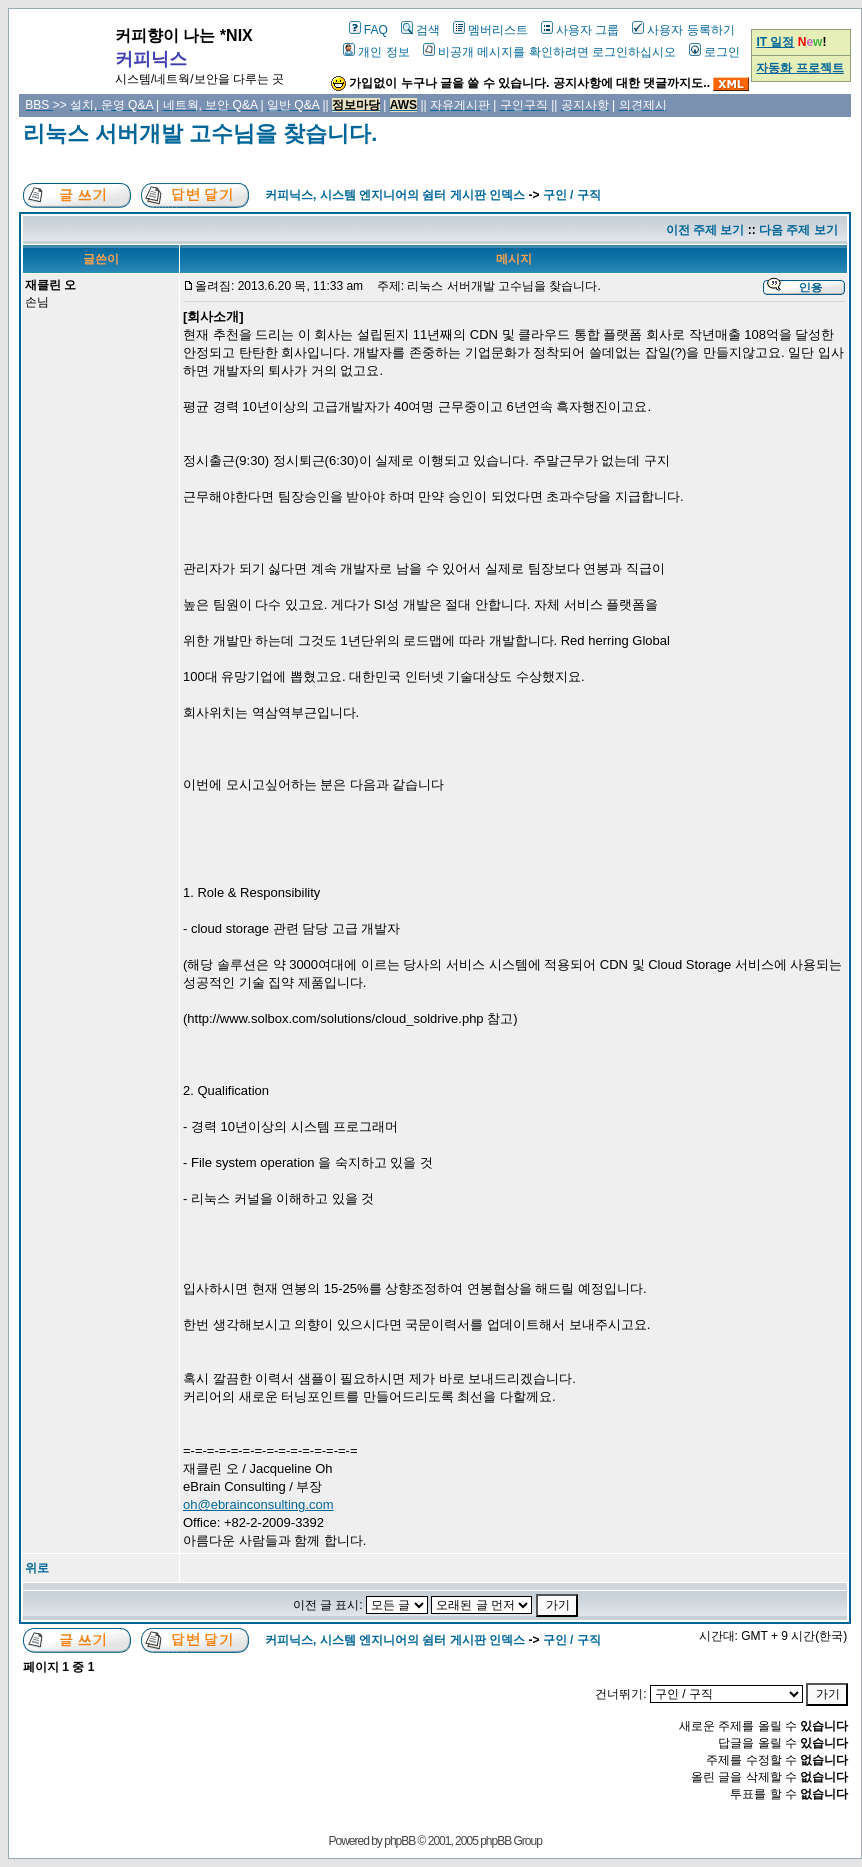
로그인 (714, 52)
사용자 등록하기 (683, 30)
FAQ (368, 30)
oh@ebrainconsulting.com (258, 1504)
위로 (37, 1568)
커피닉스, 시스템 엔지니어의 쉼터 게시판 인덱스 (395, 195)
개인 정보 (376, 52)
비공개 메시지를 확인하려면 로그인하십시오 (549, 52)
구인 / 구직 (572, 195)
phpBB (399, 1841)
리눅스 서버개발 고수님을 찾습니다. (200, 133)
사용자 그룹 (580, 30)
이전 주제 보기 (705, 230)
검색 (420, 30)
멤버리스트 (490, 30)
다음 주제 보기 (798, 230)
